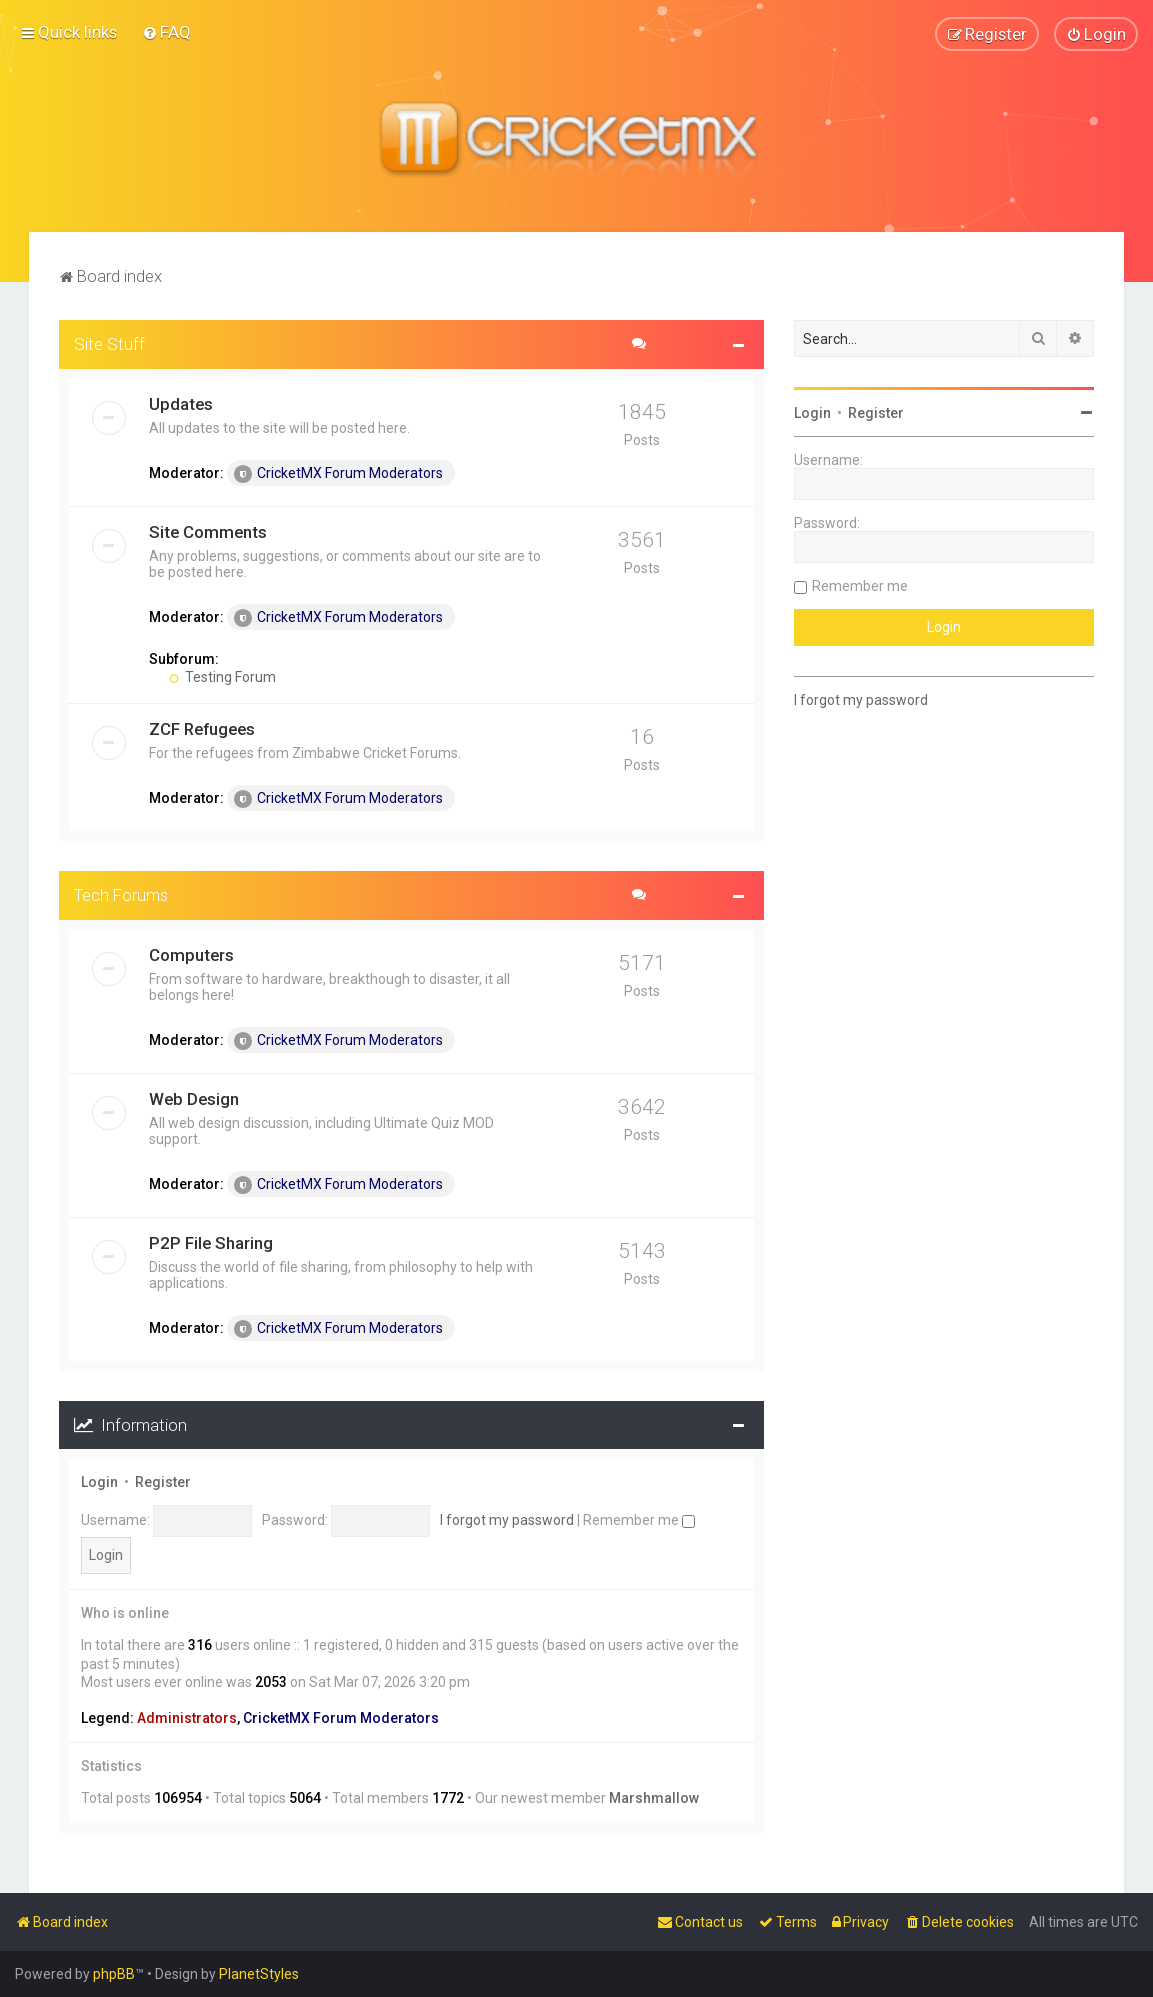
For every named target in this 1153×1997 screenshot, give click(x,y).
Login (99, 1482)
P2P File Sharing (211, 1242)
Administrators (187, 1717)
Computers (191, 954)
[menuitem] (166, 32)
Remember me (639, 1519)
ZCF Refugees (202, 728)
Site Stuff (109, 343)
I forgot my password (507, 1519)
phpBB (114, 1974)
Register (163, 1482)
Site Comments (208, 531)
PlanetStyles (259, 1974)
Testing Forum (222, 676)
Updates (181, 403)
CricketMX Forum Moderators (338, 473)
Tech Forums (121, 894)
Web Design (194, 1098)
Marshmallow (654, 1798)
